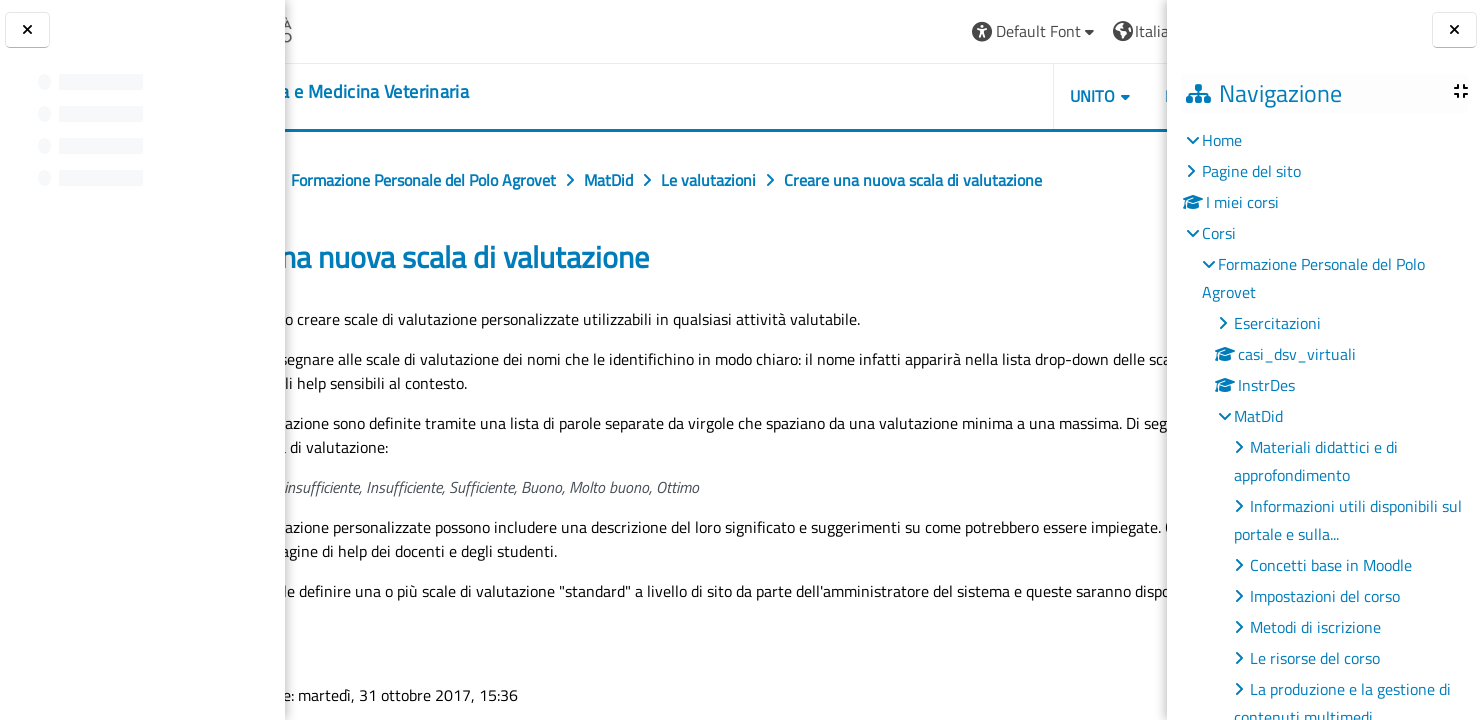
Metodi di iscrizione (1315, 627)
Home (1222, 140)
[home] (445, 92)
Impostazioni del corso (1325, 596)
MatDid (1258, 416)
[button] (879, 31)
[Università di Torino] (362, 29)
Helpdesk (1047, 96)
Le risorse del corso (1315, 658)
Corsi (1219, 233)
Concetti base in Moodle (1331, 565)
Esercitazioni (1277, 323)
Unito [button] (937, 96)
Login (1117, 31)
